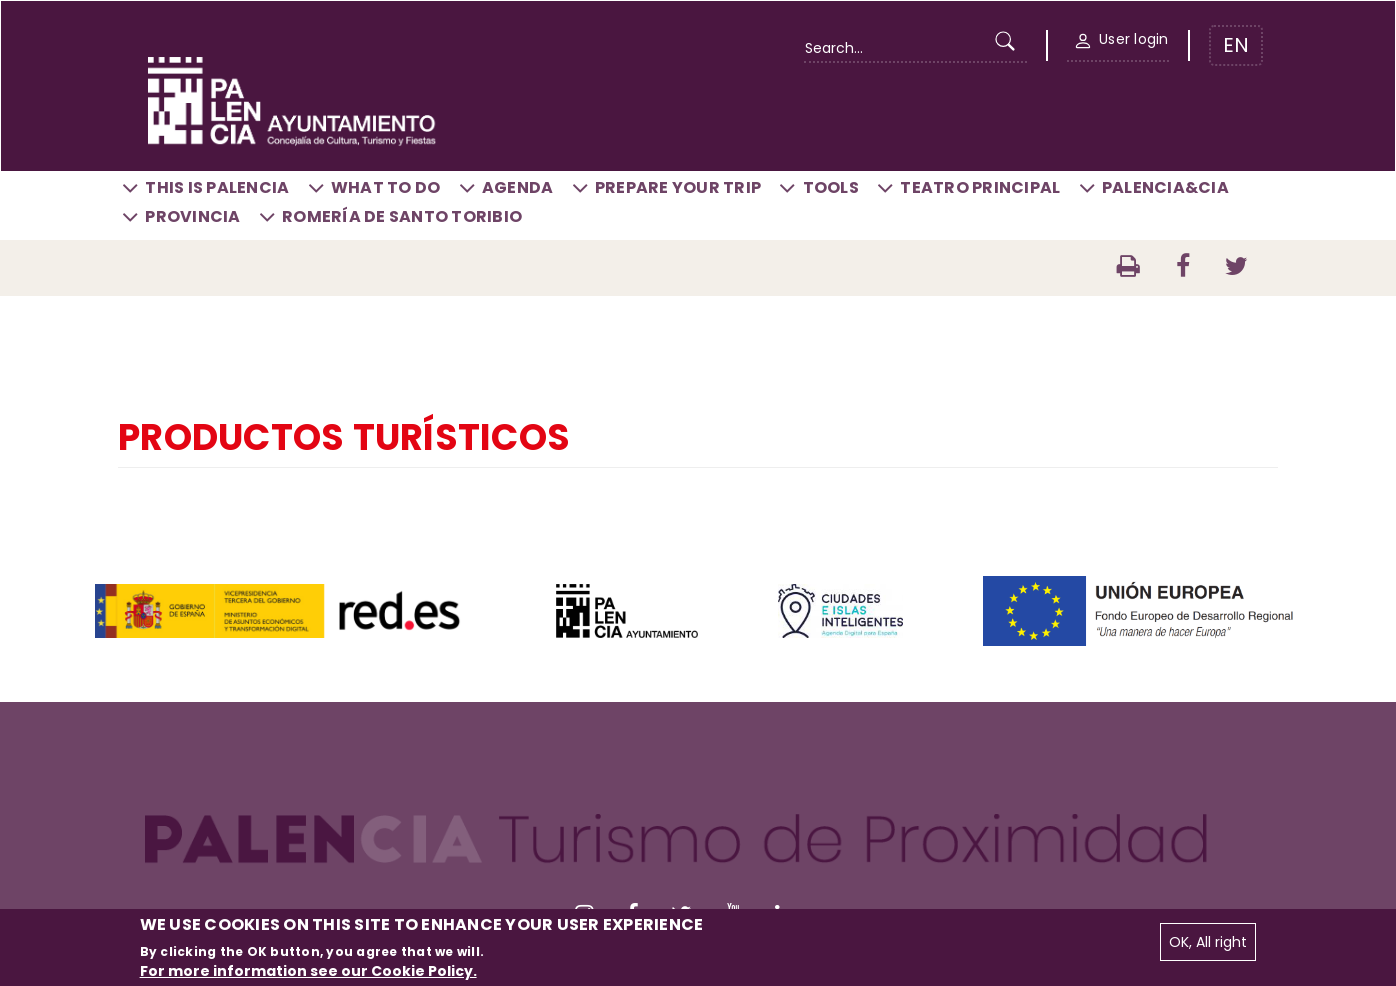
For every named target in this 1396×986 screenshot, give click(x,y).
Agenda (518, 187)
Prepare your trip (678, 187)
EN (1236, 45)
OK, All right (1208, 942)
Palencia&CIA (1165, 187)
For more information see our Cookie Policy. (308, 971)
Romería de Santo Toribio (402, 216)
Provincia (192, 216)
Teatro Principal (980, 187)
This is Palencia (217, 187)
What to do (386, 187)
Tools (831, 187)
